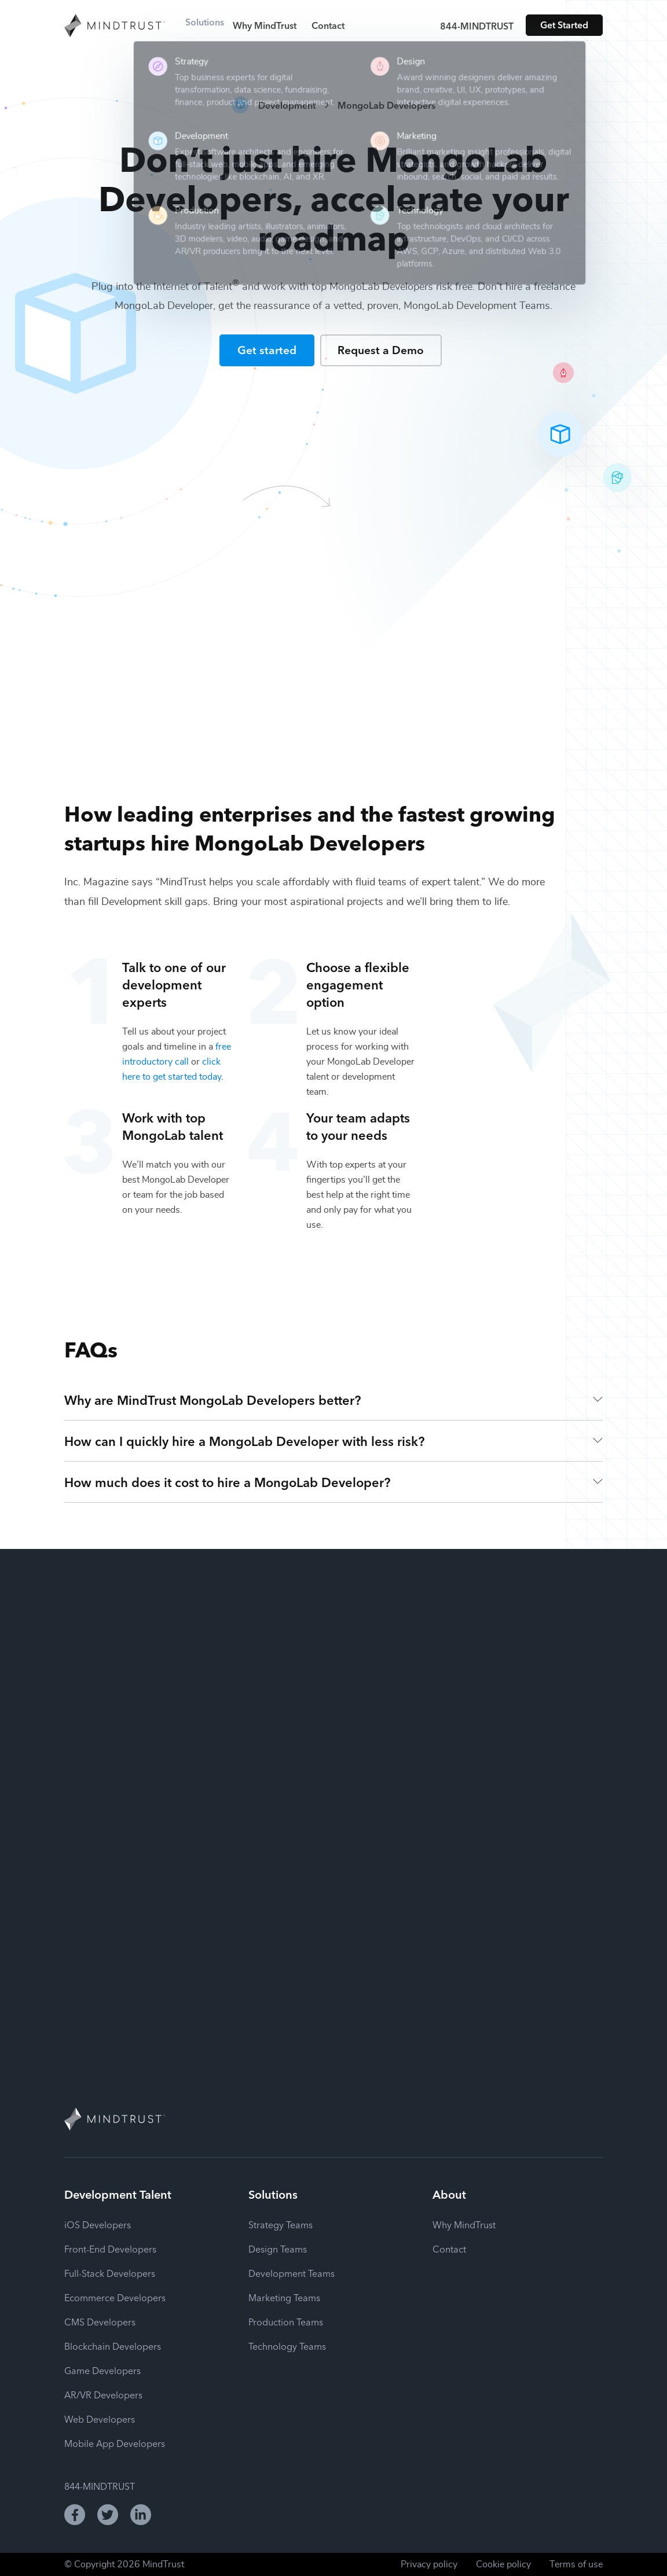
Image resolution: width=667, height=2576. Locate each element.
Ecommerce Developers (115, 2297)
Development (287, 104)
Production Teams (285, 2321)
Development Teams (291, 2272)
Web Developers (99, 2418)
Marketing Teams (284, 2297)
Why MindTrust (276, 25)
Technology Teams (287, 2345)
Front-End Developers (110, 2248)
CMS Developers (99, 2321)
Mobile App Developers (114, 2443)
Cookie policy (503, 2564)
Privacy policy (429, 2564)
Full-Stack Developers (109, 2272)
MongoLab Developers (386, 104)
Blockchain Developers (112, 2345)
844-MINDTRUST (477, 25)
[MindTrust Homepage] (114, 26)
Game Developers (102, 2370)
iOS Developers (97, 2224)
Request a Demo (381, 349)
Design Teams (277, 2248)
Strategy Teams (280, 2224)
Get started (266, 349)
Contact (339, 25)
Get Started (564, 24)
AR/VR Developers (103, 2394)
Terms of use (576, 2564)
